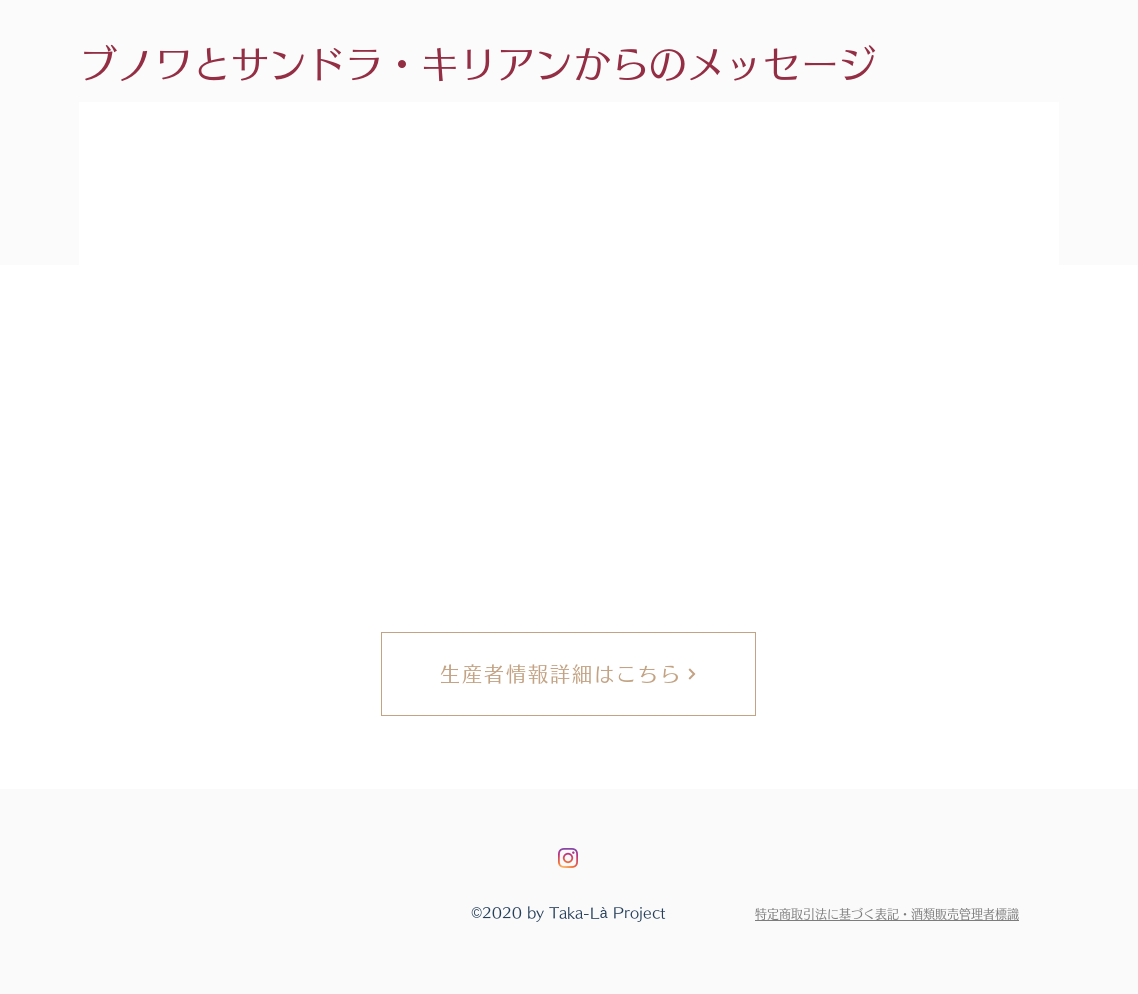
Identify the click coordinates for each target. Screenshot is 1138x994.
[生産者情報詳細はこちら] (568, 674)
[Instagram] (568, 858)
